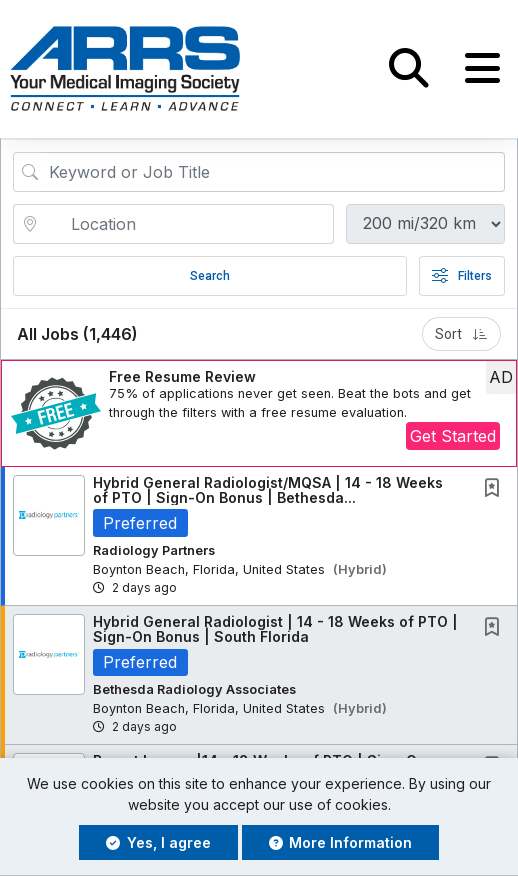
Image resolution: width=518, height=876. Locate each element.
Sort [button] (461, 334)
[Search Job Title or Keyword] (273, 172)
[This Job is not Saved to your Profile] (496, 489)
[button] (482, 69)
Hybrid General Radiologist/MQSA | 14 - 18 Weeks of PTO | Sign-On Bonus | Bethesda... (268, 490)
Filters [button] (462, 276)
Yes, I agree (158, 842)
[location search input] (187, 224)
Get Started (453, 437)
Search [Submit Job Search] (210, 276)
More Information (341, 842)
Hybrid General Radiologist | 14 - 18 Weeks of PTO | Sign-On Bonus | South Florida (275, 629)
